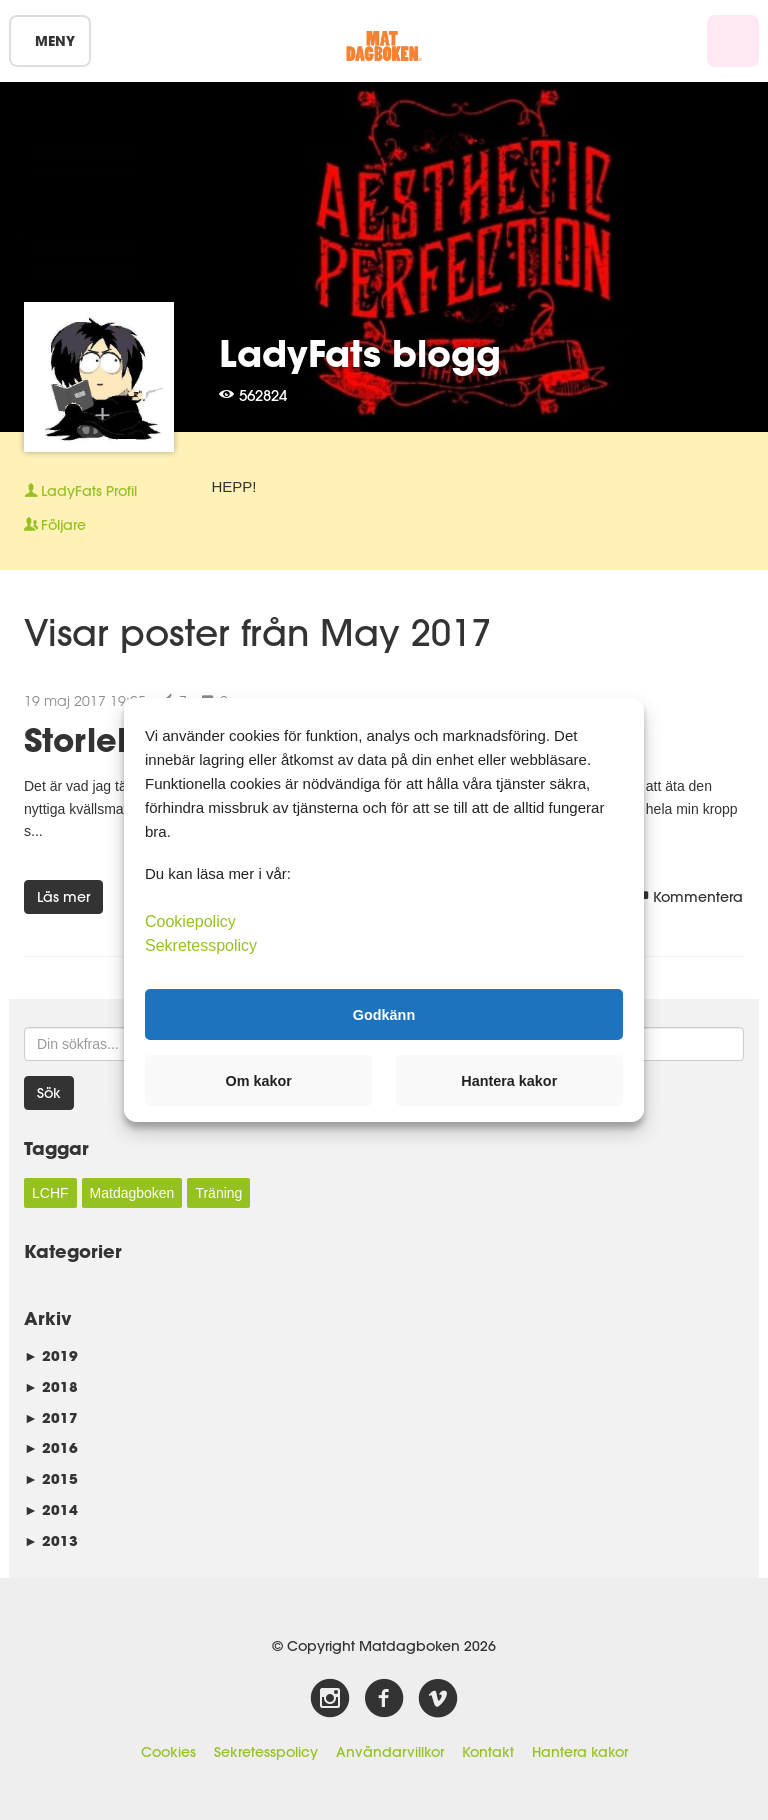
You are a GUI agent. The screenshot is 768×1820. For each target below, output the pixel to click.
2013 (51, 1540)
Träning (218, 1193)
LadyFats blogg (360, 353)
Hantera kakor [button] (509, 1081)
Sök (49, 1093)
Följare (55, 525)
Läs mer (63, 897)
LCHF (50, 1193)
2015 (51, 1478)
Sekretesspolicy (266, 1752)
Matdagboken (132, 1193)
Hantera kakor (580, 1752)
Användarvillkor (390, 1752)
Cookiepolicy (190, 921)
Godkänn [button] (384, 1014)
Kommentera (689, 897)
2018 (51, 1386)
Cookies (168, 1752)
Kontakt (488, 1752)
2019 (51, 1355)
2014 (51, 1509)
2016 (51, 1447)
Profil (80, 491)
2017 (51, 1417)
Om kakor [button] (259, 1081)
